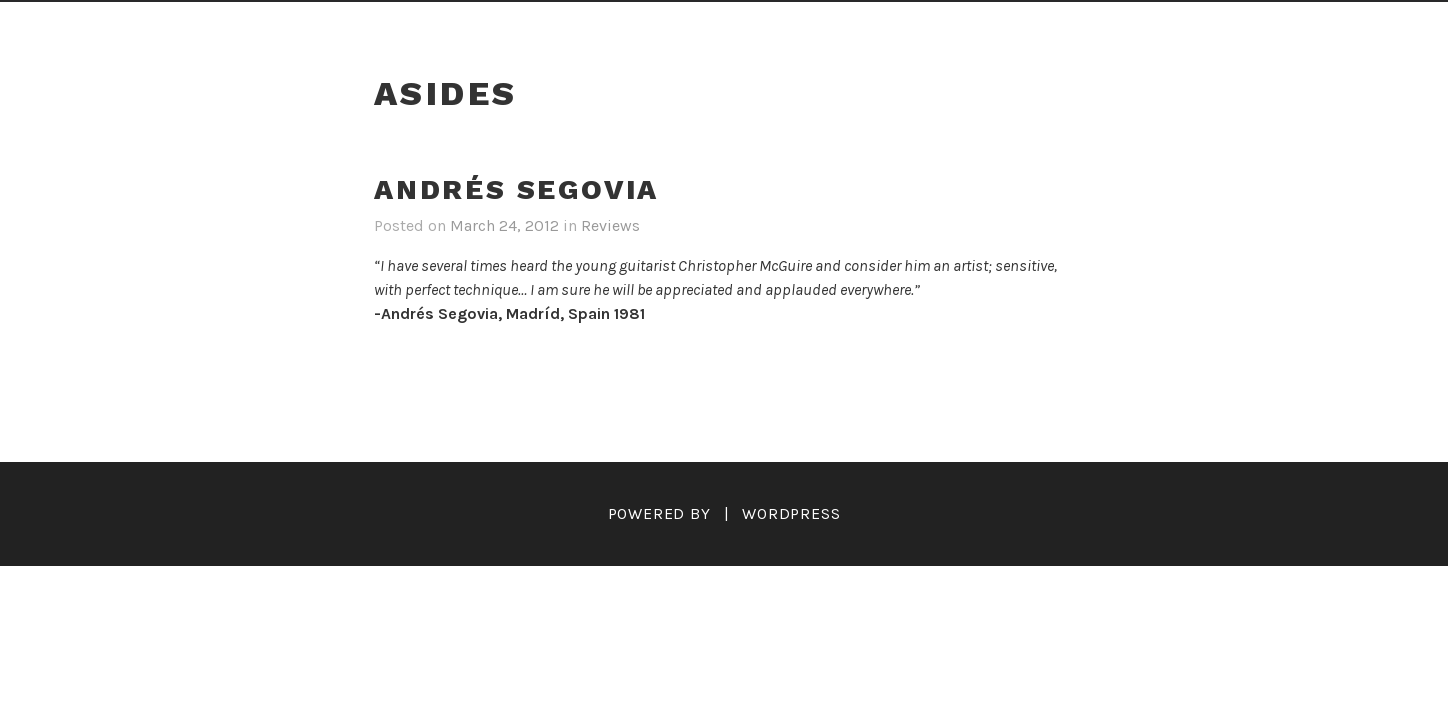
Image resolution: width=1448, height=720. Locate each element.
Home (333, 27)
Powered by (659, 513)
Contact (1103, 27)
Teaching (889, 27)
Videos (681, 27)
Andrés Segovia (516, 189)
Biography (447, 27)
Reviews (572, 27)
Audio (779, 27)
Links (998, 27)
